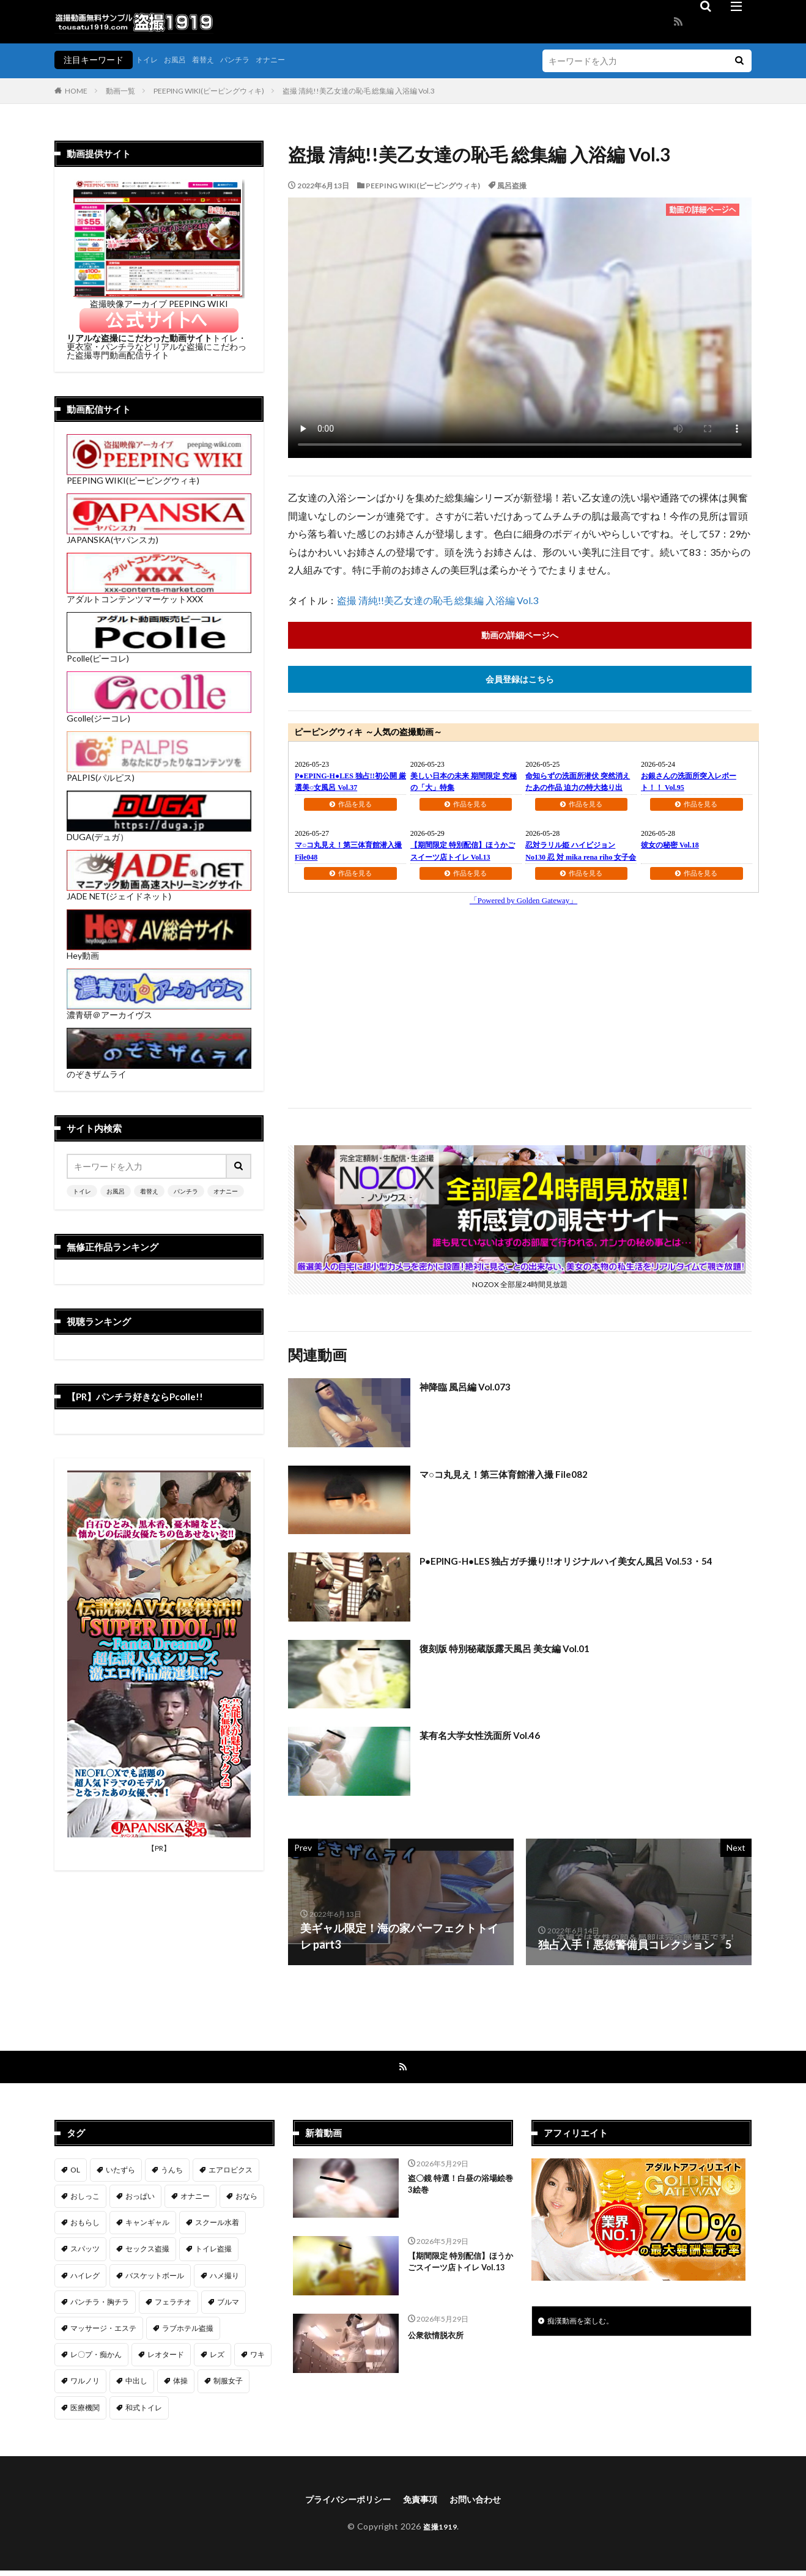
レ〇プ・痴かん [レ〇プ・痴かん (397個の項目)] (96, 2358)
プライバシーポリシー (342, 2503)
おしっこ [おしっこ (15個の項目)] (85, 2199)
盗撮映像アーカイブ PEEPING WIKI (159, 299)
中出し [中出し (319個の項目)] (136, 2384)
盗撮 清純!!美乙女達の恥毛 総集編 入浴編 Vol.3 (359, 90)
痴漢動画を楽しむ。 (585, 2325)
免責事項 (422, 2503)
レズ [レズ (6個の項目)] (217, 2358)
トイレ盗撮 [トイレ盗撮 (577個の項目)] (213, 2252)
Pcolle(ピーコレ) (159, 653)
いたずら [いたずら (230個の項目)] (120, 2173)
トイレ (148, 59)
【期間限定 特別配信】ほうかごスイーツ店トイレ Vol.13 (459, 2274)
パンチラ (248, 59)
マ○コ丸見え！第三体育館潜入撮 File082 (519, 1476)
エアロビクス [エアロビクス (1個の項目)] (231, 2173)
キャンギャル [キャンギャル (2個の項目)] (147, 2226)
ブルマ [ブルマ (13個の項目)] (228, 2305)
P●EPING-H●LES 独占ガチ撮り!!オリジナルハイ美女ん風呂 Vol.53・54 (564, 1571)
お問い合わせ (483, 2503)
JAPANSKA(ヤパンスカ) (159, 535)
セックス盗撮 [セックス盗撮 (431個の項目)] (147, 2252)
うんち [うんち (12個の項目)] (172, 2173)
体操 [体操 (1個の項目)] (180, 2384)
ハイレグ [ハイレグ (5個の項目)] (85, 2278)
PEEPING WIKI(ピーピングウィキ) (208, 90)
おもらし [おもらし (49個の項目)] (85, 2226)
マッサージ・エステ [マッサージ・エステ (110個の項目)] (103, 2331)
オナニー (289, 59)
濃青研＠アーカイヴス (159, 1010)
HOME (76, 90)
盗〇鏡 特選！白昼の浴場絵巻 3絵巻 (459, 2189)
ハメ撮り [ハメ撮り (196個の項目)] (224, 2278)
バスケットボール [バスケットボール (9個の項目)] (154, 2278)
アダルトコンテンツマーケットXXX (159, 594)
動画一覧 (120, 90)
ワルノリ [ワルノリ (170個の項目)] (85, 2384)
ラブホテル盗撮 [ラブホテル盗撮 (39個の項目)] (187, 2331)
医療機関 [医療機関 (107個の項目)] (85, 2410)
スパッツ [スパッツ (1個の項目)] (85, 2252)
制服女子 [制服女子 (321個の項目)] (228, 2384)
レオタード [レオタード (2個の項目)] (165, 2358)
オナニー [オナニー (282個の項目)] (195, 2199)
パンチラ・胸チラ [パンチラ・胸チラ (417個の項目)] (99, 2305)
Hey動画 (159, 951)
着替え (212, 59)
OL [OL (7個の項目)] (75, 2173)
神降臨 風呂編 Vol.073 (473, 1388)
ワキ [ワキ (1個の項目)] (257, 2358)
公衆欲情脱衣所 (440, 2338)
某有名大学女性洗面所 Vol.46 (491, 1737)
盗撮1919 (440, 2531)
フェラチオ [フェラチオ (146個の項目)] (173, 2305)
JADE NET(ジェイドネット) (159, 891)
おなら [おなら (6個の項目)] (246, 2199)
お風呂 (180, 59)
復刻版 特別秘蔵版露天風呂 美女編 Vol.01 (521, 1650)
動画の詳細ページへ (520, 635)
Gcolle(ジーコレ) (159, 713)
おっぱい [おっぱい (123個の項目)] (140, 2199)
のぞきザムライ (159, 1069)
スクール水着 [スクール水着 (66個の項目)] (217, 2226)
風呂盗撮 (512, 185)
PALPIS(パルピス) (159, 773)
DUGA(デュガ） (159, 832)
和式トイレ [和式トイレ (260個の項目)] (143, 2410)
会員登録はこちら (520, 681)
